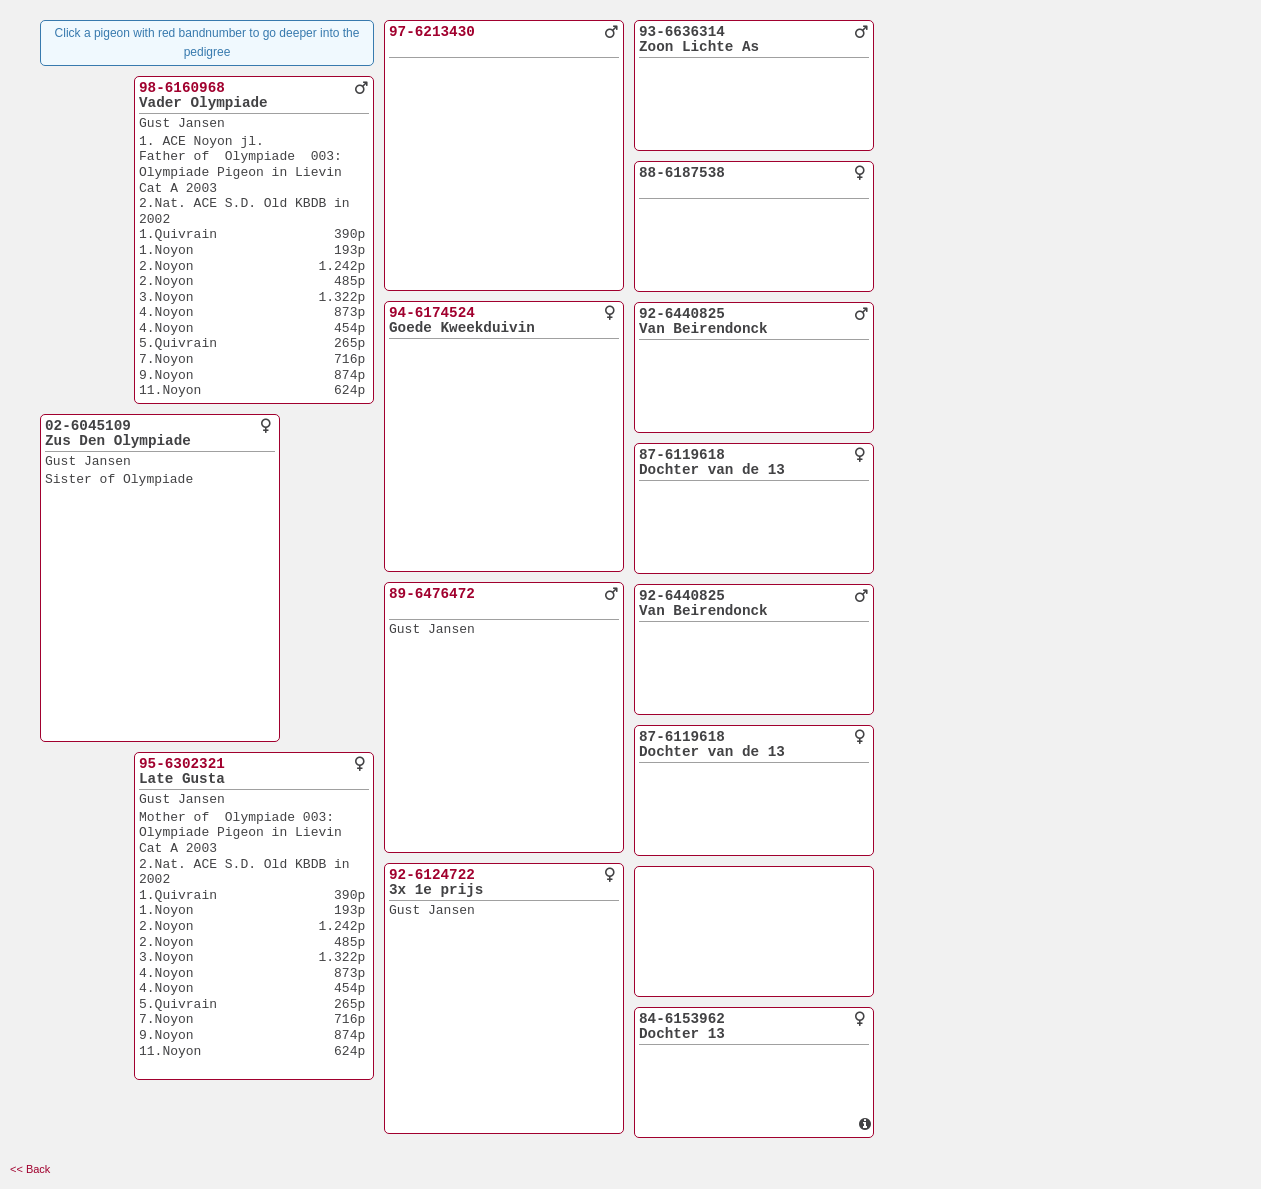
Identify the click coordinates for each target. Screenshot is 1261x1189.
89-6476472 (432, 594)
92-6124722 (432, 875)
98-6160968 (182, 88)
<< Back (30, 1169)
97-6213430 (432, 32)
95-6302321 (182, 764)
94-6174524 (432, 313)
